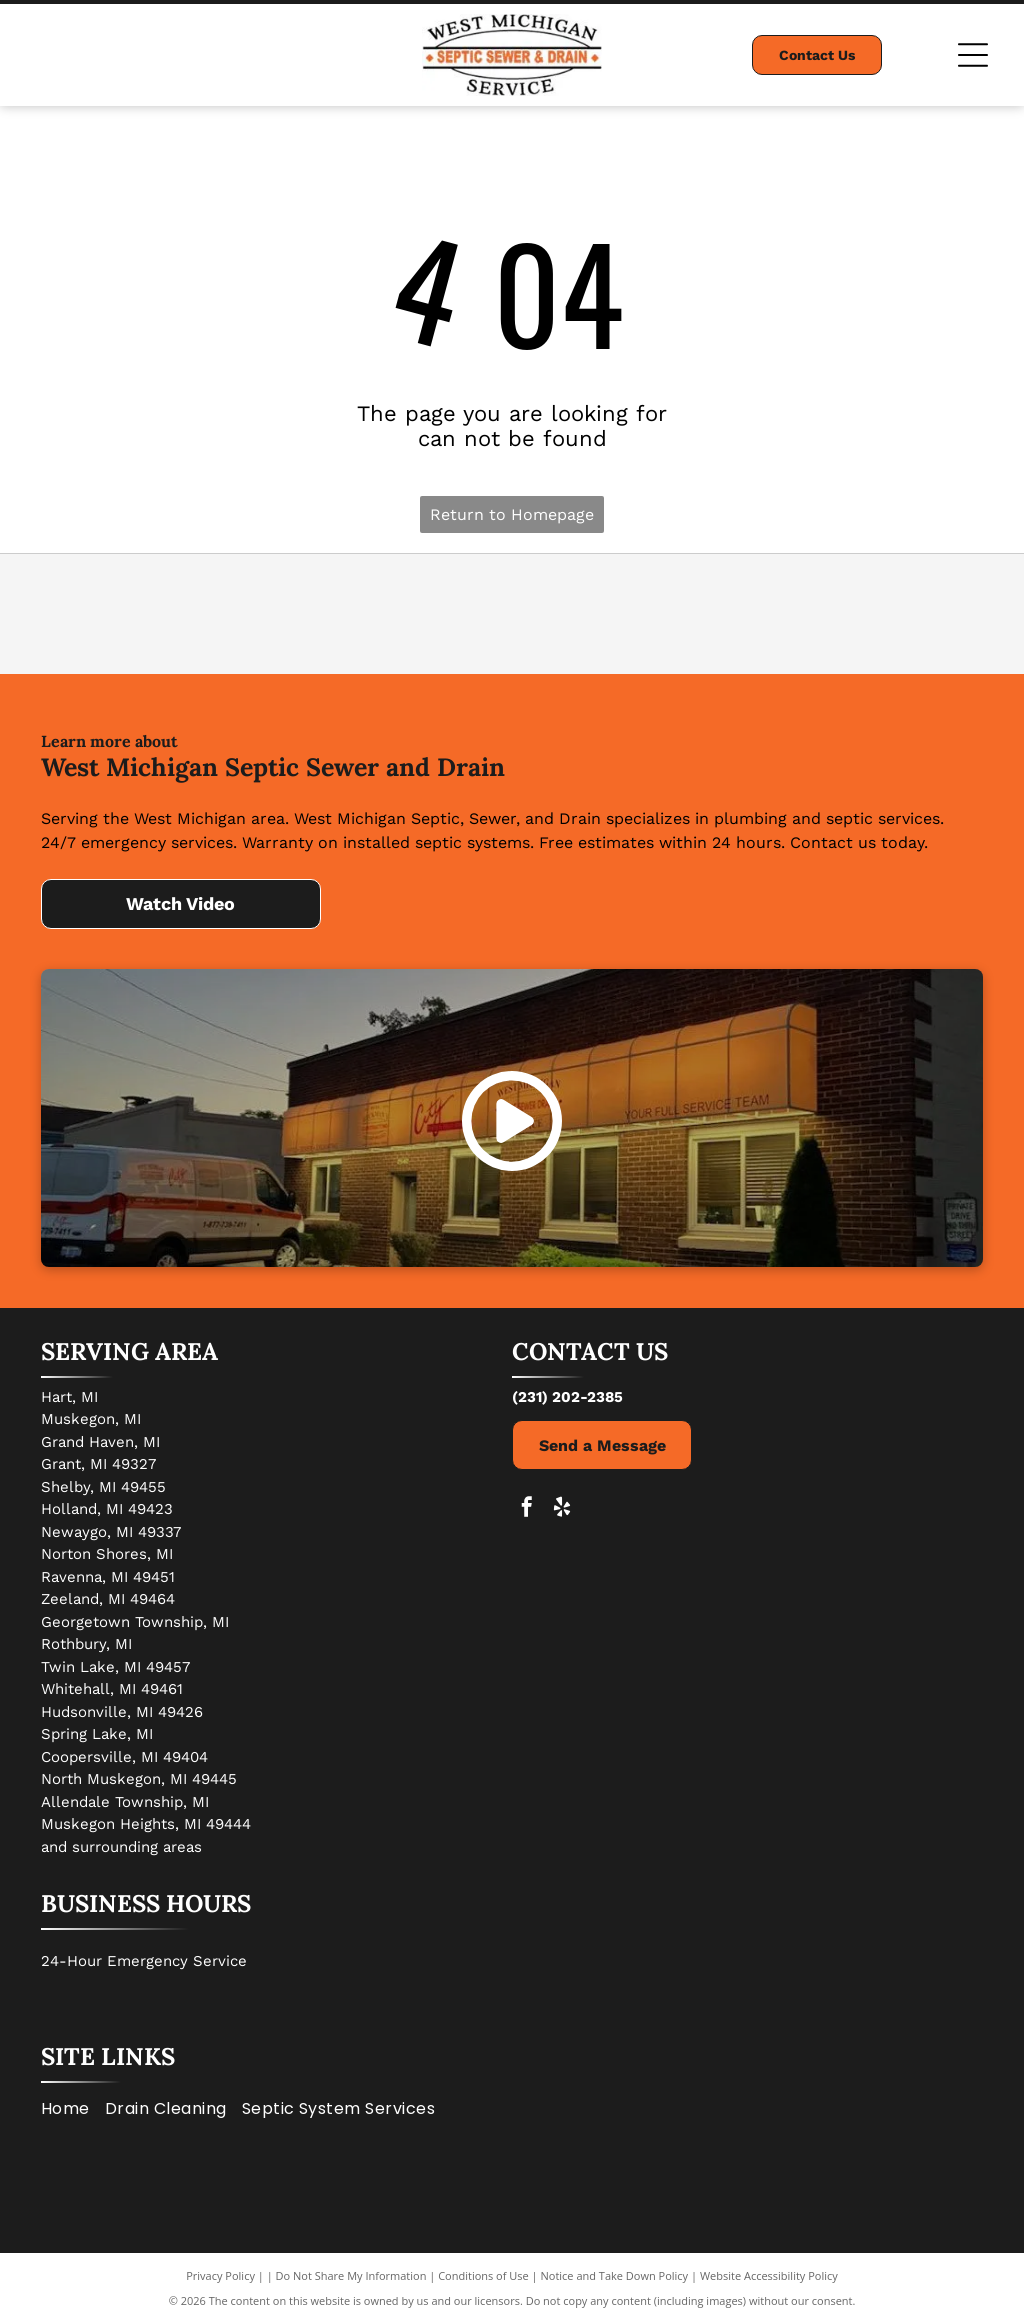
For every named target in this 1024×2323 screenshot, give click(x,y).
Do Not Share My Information (351, 2275)
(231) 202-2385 (567, 1397)
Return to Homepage (512, 514)
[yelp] (562, 1509)
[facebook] (527, 1509)
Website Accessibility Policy (769, 2275)
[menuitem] (73, 2108)
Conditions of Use (483, 2275)
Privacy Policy (220, 2275)
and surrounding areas (121, 1847)
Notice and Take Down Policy (615, 2275)
